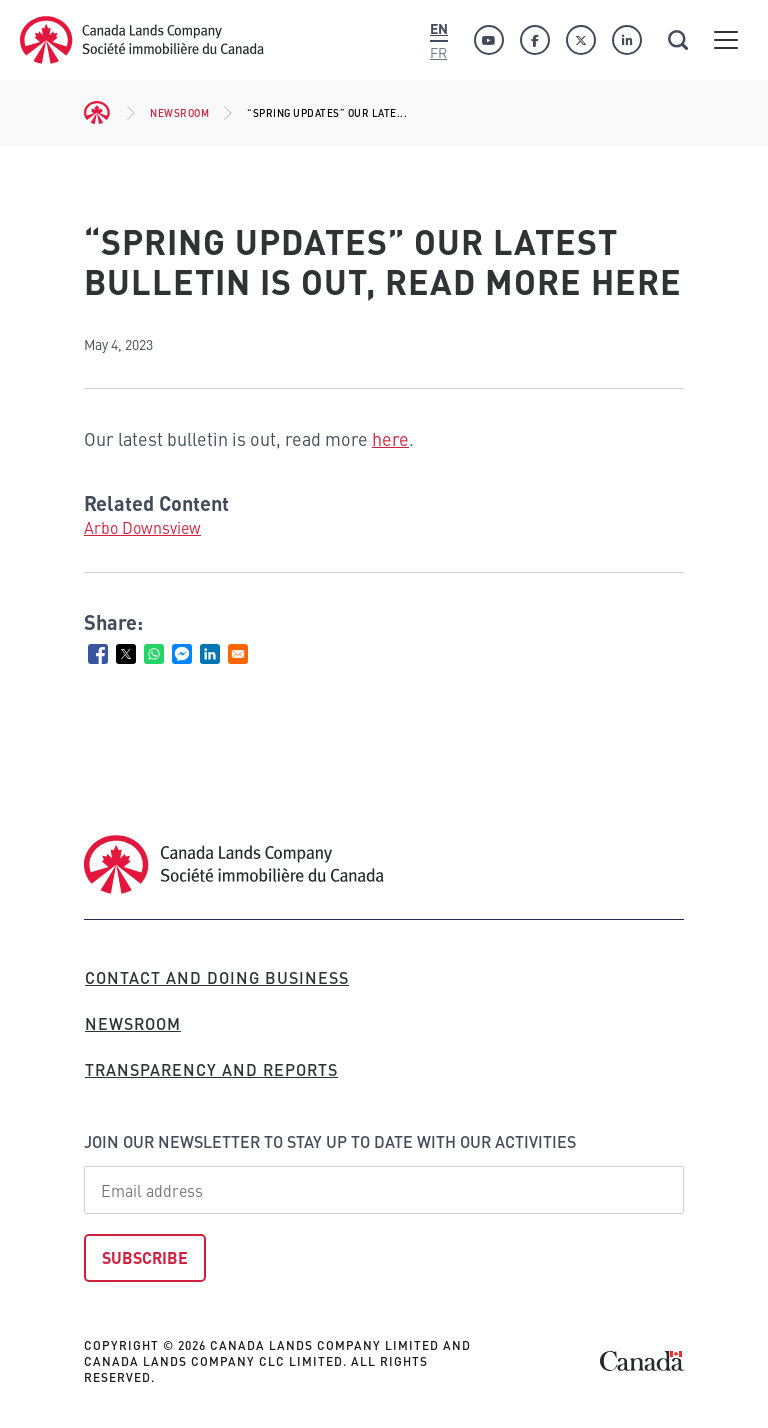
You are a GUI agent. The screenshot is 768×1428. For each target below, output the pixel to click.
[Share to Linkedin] (210, 654)
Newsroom (179, 113)
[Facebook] (535, 40)
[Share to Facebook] (98, 654)
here (390, 438)
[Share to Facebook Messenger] (182, 654)
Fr (438, 52)
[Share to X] (126, 654)
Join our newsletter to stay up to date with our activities (330, 1141)
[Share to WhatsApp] (154, 654)
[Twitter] (581, 40)
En (439, 28)
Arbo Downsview (142, 527)
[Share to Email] (238, 654)
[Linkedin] (627, 40)
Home (98, 113)
